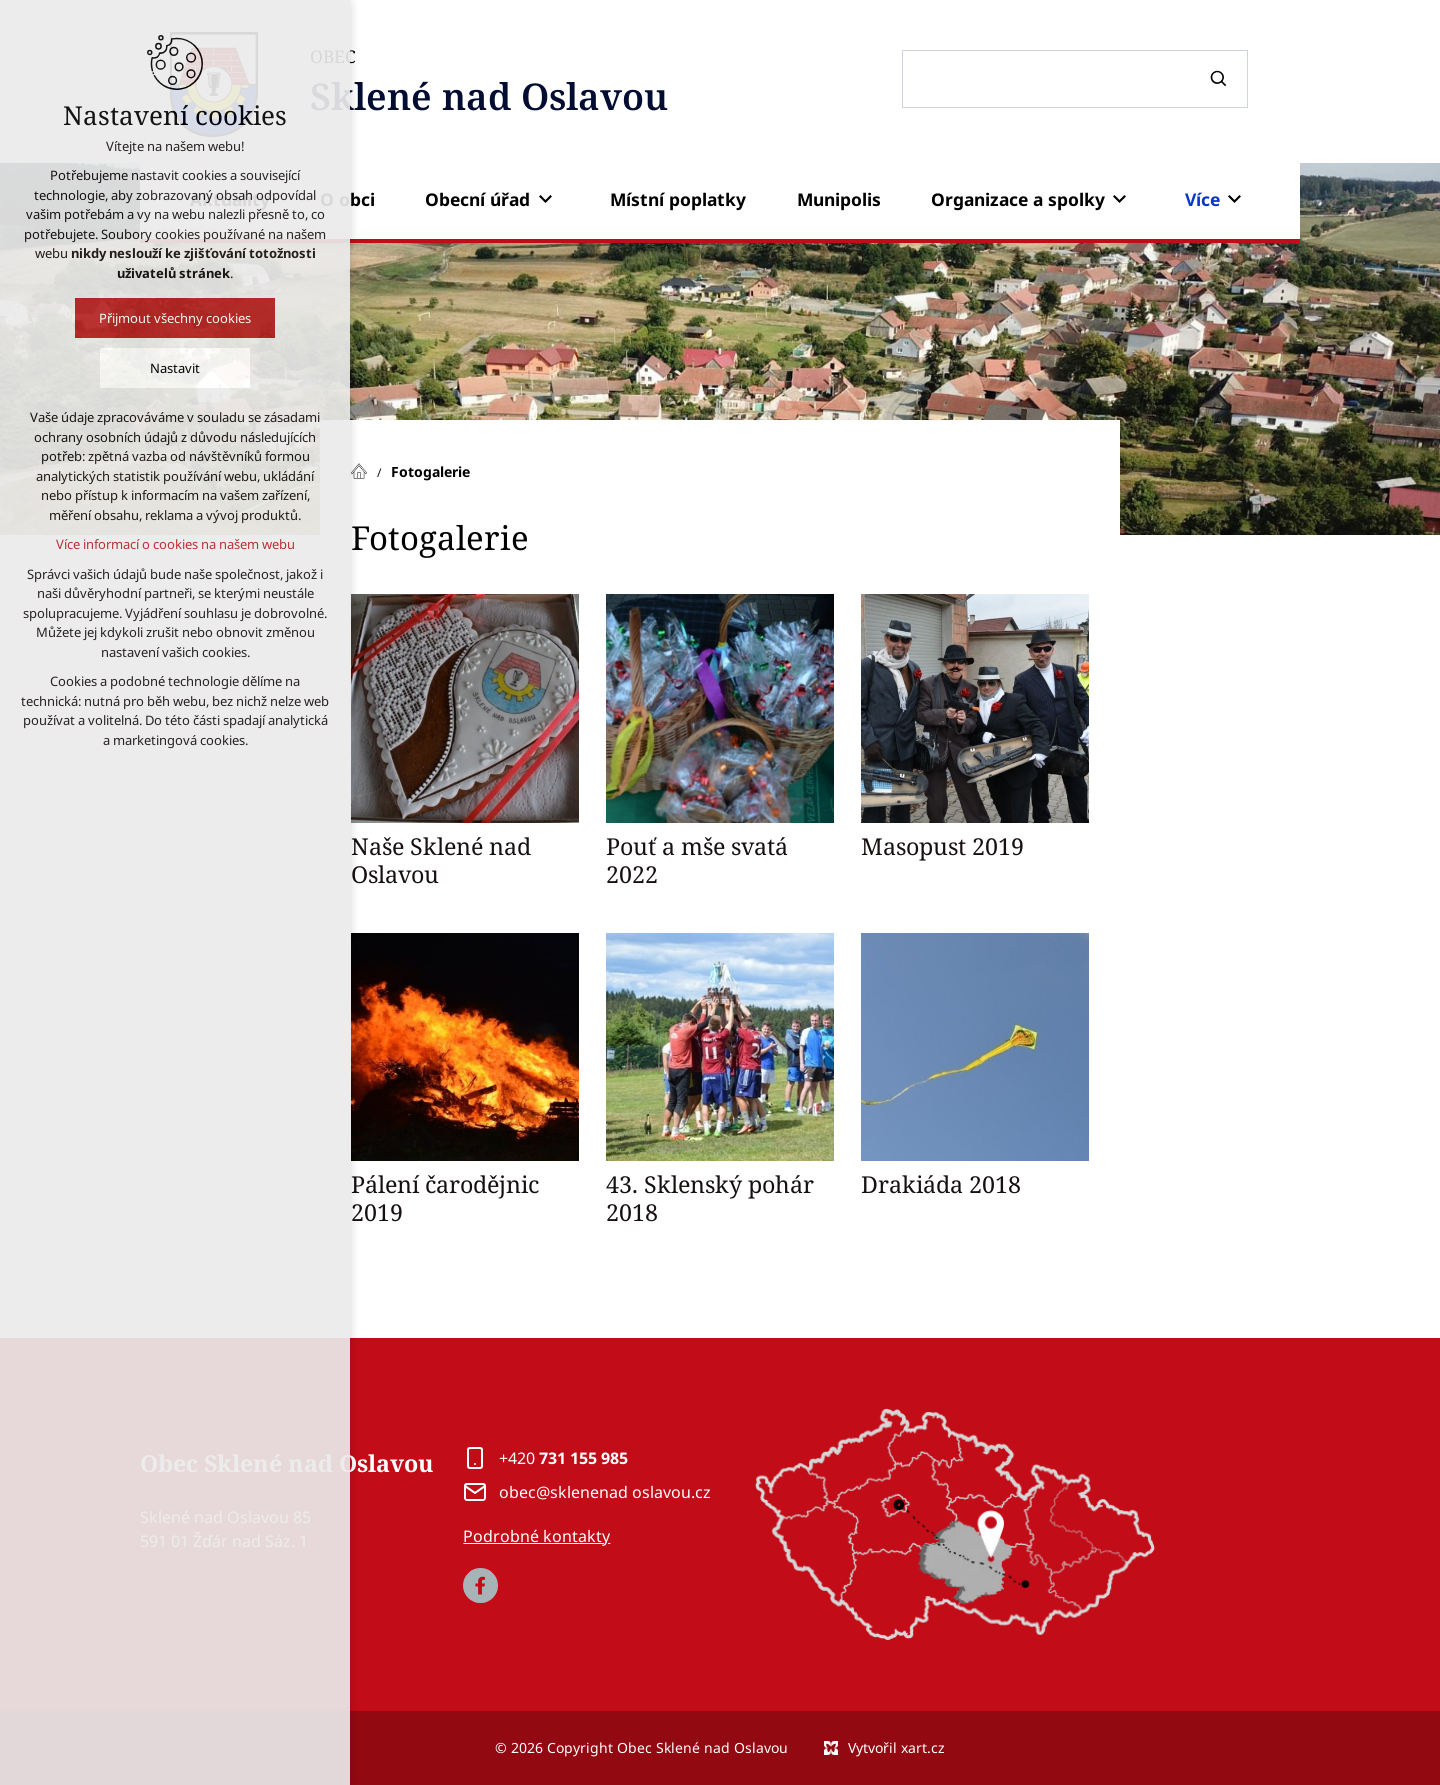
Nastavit (175, 368)
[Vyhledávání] (1221, 79)
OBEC (489, 84)
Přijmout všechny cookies (175, 318)
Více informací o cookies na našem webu (174, 544)
